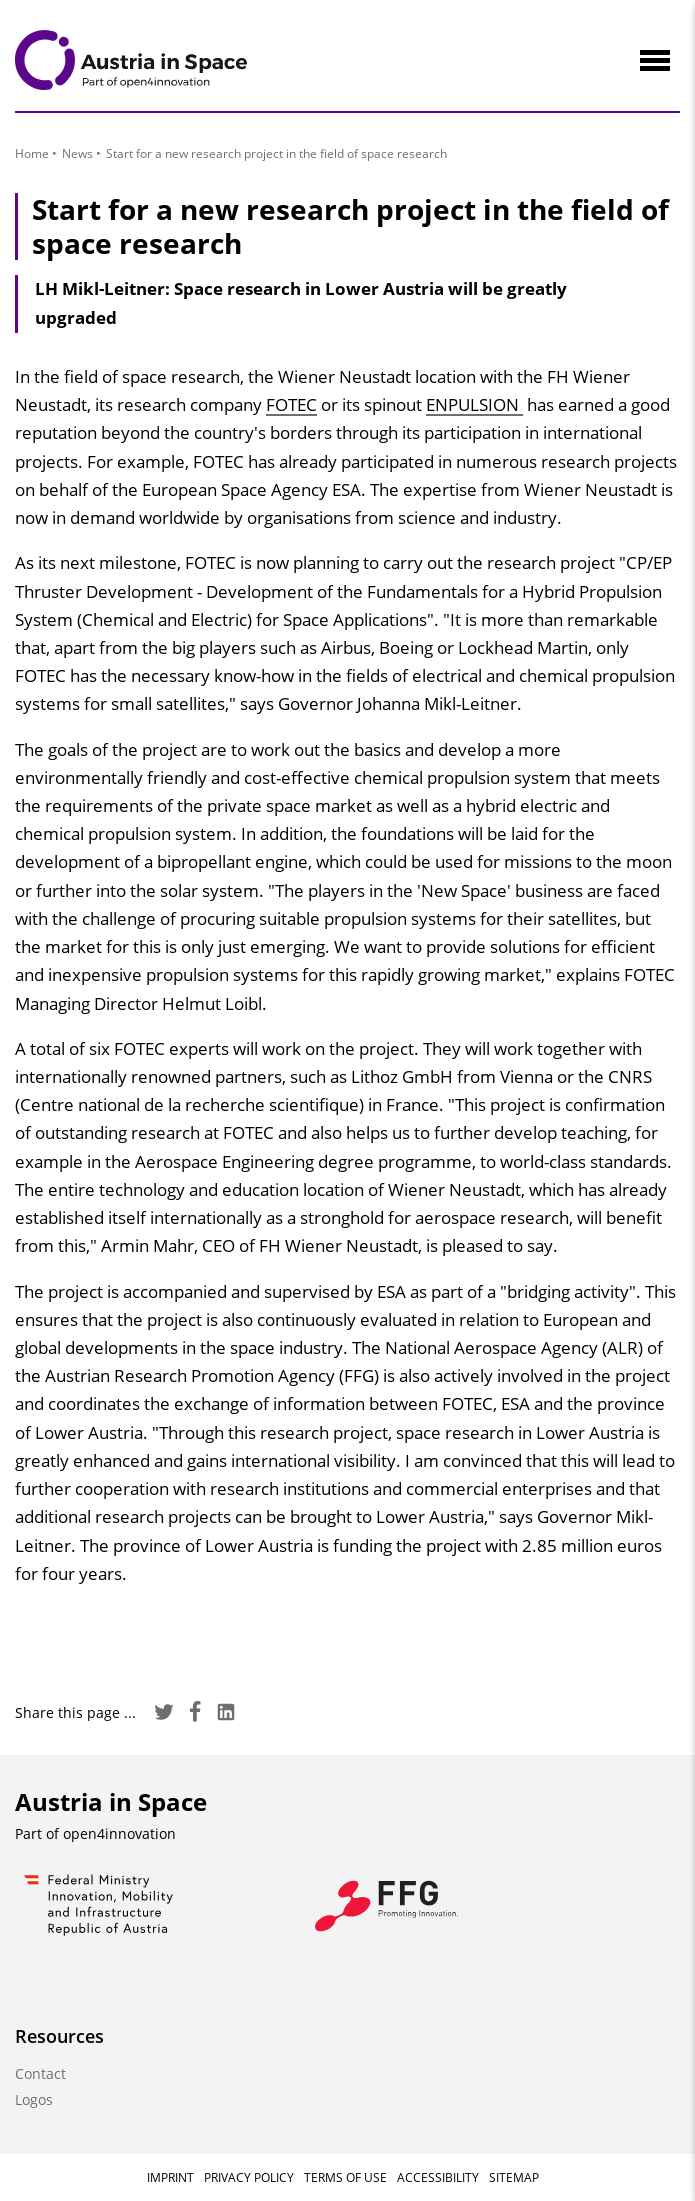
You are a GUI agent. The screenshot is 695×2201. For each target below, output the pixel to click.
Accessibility (438, 2177)
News (77, 153)
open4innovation (119, 1833)
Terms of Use (345, 2177)
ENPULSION (474, 404)
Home (32, 153)
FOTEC (291, 404)
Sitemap (514, 2177)
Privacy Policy (249, 2177)
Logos (34, 2099)
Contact (40, 2073)
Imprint (170, 2177)
